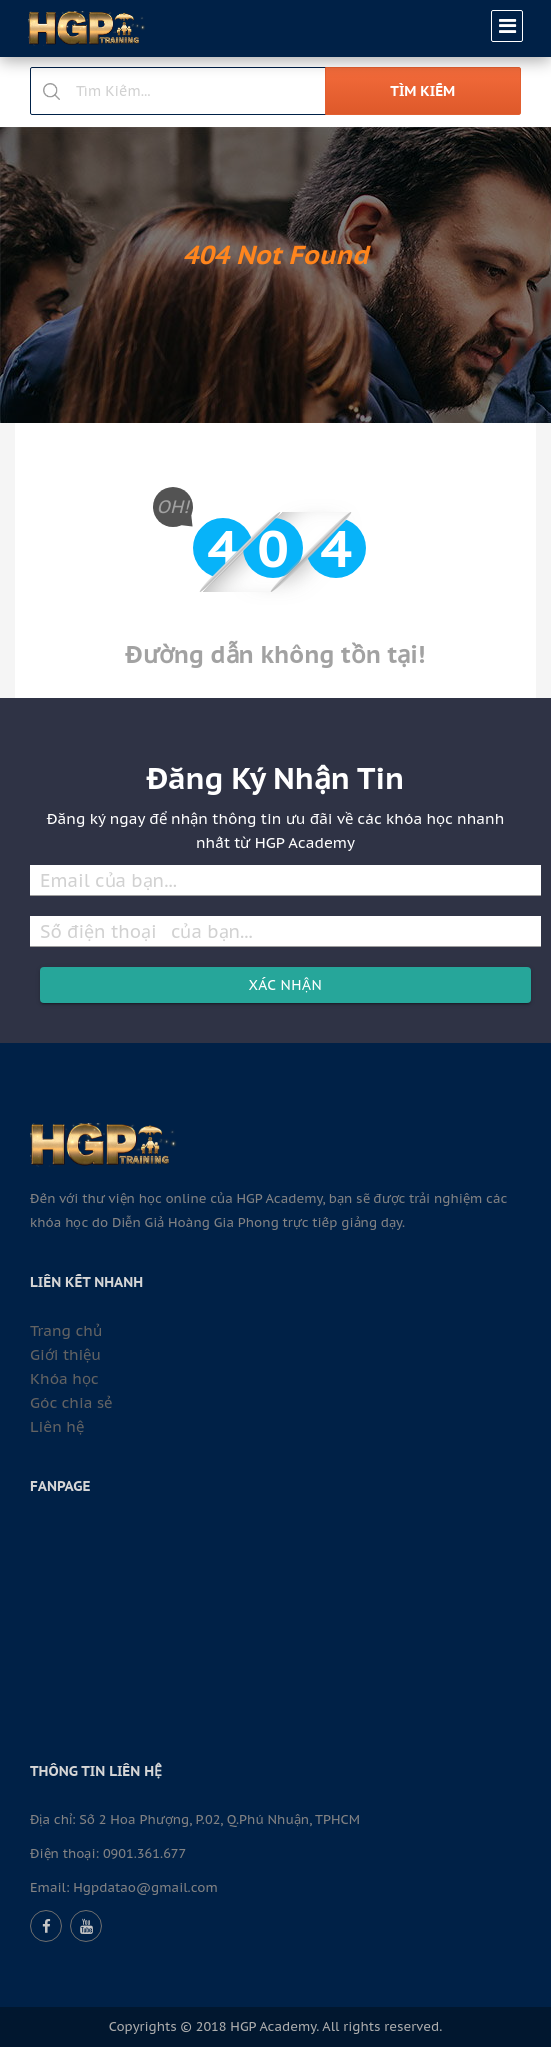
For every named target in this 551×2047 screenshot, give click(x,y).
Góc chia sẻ (71, 1402)
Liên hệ (57, 1426)
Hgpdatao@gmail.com (145, 1887)
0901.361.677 (144, 1853)
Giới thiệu (65, 1354)
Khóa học (64, 1378)
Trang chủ (66, 1330)
